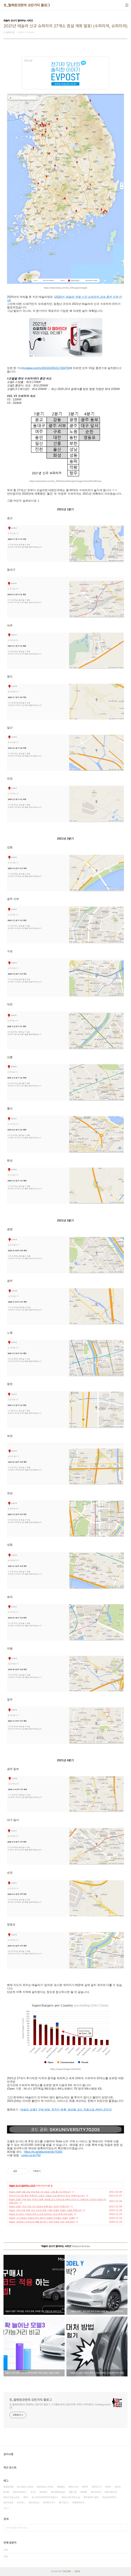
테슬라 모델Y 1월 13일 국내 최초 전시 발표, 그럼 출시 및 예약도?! (40, 2192)
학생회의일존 (59, 2492)
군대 (118, 2486)
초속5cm (34, 2502)
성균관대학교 (110, 2497)
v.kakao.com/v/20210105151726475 (45, 368)
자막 (109, 2486)
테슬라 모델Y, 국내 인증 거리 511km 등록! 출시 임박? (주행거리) (39, 2206)
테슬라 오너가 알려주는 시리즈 (22, 2185)
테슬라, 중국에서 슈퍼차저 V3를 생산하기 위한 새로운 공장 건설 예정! (42, 2222)
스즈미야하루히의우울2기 (45, 2497)
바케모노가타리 (46, 2486)
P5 (26, 2497)
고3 (34, 2492)
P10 (86, 2486)
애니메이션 (111, 2492)
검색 (124, 2527)
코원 (7, 2492)
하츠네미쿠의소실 (71, 2497)
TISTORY (66, 2571)
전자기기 (97, 2486)
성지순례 (9, 2502)
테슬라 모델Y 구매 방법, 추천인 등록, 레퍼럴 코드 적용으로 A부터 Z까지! (66, 2109)
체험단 (61, 2486)
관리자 (77, 2571)
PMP (84, 2492)
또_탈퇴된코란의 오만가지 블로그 (27, 5)
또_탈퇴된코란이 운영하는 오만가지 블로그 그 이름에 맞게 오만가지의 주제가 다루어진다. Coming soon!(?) (60, 2406)
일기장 (73, 2492)
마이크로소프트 (12, 2497)
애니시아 (74, 2486)
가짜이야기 (49, 2502)
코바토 (44, 2492)
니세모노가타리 (26, 2486)
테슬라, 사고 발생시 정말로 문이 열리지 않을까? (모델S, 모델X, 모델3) (42, 2218)
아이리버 (96, 2492)
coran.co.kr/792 (31, 2155)
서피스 (22, 2502)
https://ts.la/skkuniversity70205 (43, 2151)
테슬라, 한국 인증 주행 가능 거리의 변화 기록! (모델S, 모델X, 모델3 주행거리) (45, 2210)
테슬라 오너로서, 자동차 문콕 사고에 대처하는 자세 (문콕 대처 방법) (41, 2214)
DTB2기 (64, 2502)
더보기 (6, 2508)
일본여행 (9, 2486)
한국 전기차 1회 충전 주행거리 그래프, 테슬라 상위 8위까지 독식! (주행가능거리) (47, 2195)
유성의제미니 (20, 2492)
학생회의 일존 (91, 2497)
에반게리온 (79, 2502)
